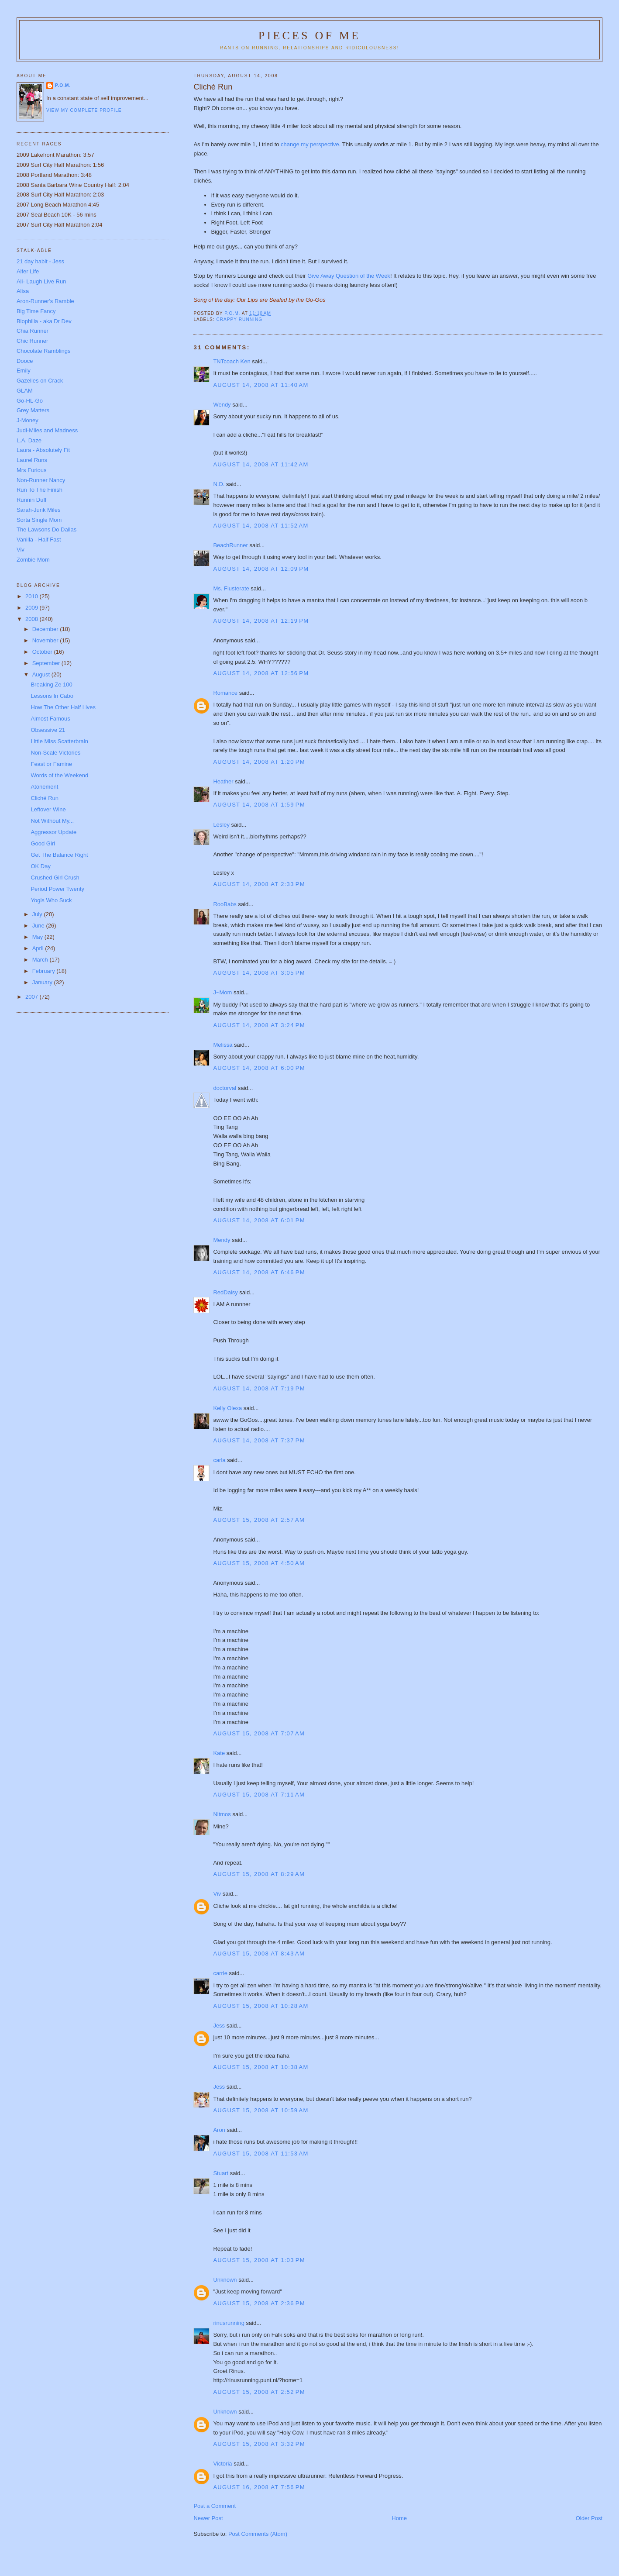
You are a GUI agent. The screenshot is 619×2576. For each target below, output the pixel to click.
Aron (219, 2130)
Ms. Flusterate (231, 588)
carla (219, 1460)
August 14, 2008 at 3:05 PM (259, 972)
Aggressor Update (53, 832)
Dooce (25, 361)
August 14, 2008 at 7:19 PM (259, 1388)
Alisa (23, 291)
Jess (219, 2025)
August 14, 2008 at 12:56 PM (261, 673)
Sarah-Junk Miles (38, 510)
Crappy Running (239, 319)
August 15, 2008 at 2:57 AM (259, 1520)
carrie (220, 1973)
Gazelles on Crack (40, 380)
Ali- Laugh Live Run (41, 281)
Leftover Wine (48, 809)
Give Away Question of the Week (348, 275)
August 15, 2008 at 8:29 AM (259, 1874)
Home (399, 2518)
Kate (219, 1753)
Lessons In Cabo (52, 696)
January (43, 982)
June (39, 925)
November (46, 640)
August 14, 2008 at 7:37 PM (259, 1440)
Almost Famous (50, 718)
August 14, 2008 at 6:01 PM (259, 1220)
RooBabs (224, 904)
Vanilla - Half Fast (39, 539)
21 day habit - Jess (40, 261)
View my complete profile (84, 110)
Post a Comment (214, 2506)
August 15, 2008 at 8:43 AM (259, 1953)
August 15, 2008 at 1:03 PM (259, 2260)
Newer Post (208, 2518)
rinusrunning (228, 2323)
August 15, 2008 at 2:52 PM (259, 2392)
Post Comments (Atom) (257, 2534)
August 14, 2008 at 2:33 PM (259, 884)
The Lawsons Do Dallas (46, 529)
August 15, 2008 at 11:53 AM (260, 2153)
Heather (223, 781)
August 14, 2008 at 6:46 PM (259, 1272)
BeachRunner (230, 545)
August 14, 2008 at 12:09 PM (261, 569)
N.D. (218, 484)
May (38, 937)
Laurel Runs (32, 460)
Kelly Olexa (227, 1408)
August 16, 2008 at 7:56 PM (259, 2487)
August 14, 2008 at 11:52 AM (260, 525)
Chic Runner (32, 341)
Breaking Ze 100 (51, 684)
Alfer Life (28, 271)
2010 (32, 596)
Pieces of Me (309, 35)
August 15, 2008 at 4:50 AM (259, 1563)
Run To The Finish (39, 489)
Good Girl (43, 843)
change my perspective (310, 144)
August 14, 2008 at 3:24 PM (259, 1025)
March (41, 959)
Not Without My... (52, 820)
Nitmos (221, 1814)
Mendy (221, 1240)
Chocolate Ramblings (44, 351)
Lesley (221, 824)
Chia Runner (32, 331)
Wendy (221, 404)
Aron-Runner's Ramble (45, 301)
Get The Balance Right (59, 855)
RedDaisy (225, 1292)
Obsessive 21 (48, 730)
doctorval (224, 1088)
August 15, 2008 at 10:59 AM (260, 2110)
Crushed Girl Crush (55, 877)
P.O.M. (63, 85)
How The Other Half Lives (63, 707)
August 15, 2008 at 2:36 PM (259, 2303)
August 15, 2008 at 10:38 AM (260, 2067)
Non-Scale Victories (55, 752)
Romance (225, 693)
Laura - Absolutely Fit (43, 450)
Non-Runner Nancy (41, 480)
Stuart (220, 2173)
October (43, 651)
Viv (217, 1893)
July (38, 914)
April (38, 948)
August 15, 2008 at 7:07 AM (259, 1733)
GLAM (25, 390)
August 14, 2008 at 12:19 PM (261, 620)
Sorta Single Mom (39, 520)
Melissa (222, 1044)
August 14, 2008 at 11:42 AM (260, 464)
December (46, 629)
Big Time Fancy (36, 311)
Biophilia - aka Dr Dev (44, 321)
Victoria (222, 2463)
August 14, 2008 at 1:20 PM (259, 762)
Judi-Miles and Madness (47, 430)
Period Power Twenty (57, 889)
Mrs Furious (32, 470)
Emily (24, 370)
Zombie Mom (33, 559)
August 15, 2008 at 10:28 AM (260, 2006)
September (47, 663)
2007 (32, 996)
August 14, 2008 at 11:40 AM (260, 385)
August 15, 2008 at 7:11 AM (259, 1794)
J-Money (27, 420)
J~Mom (222, 992)
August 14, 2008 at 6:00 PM (259, 1068)
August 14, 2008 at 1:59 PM (259, 804)
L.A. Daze (29, 440)
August (42, 674)
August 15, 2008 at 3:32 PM (259, 2444)
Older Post (589, 2518)
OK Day (41, 866)
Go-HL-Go (30, 400)
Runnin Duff (31, 500)
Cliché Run (44, 798)
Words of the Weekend (59, 775)
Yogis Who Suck (51, 900)
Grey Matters (33, 410)
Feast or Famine (51, 764)
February (44, 971)
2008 (32, 619)
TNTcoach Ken (231, 361)
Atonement (44, 786)
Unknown (225, 2279)
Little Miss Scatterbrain (59, 741)
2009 (32, 607)
